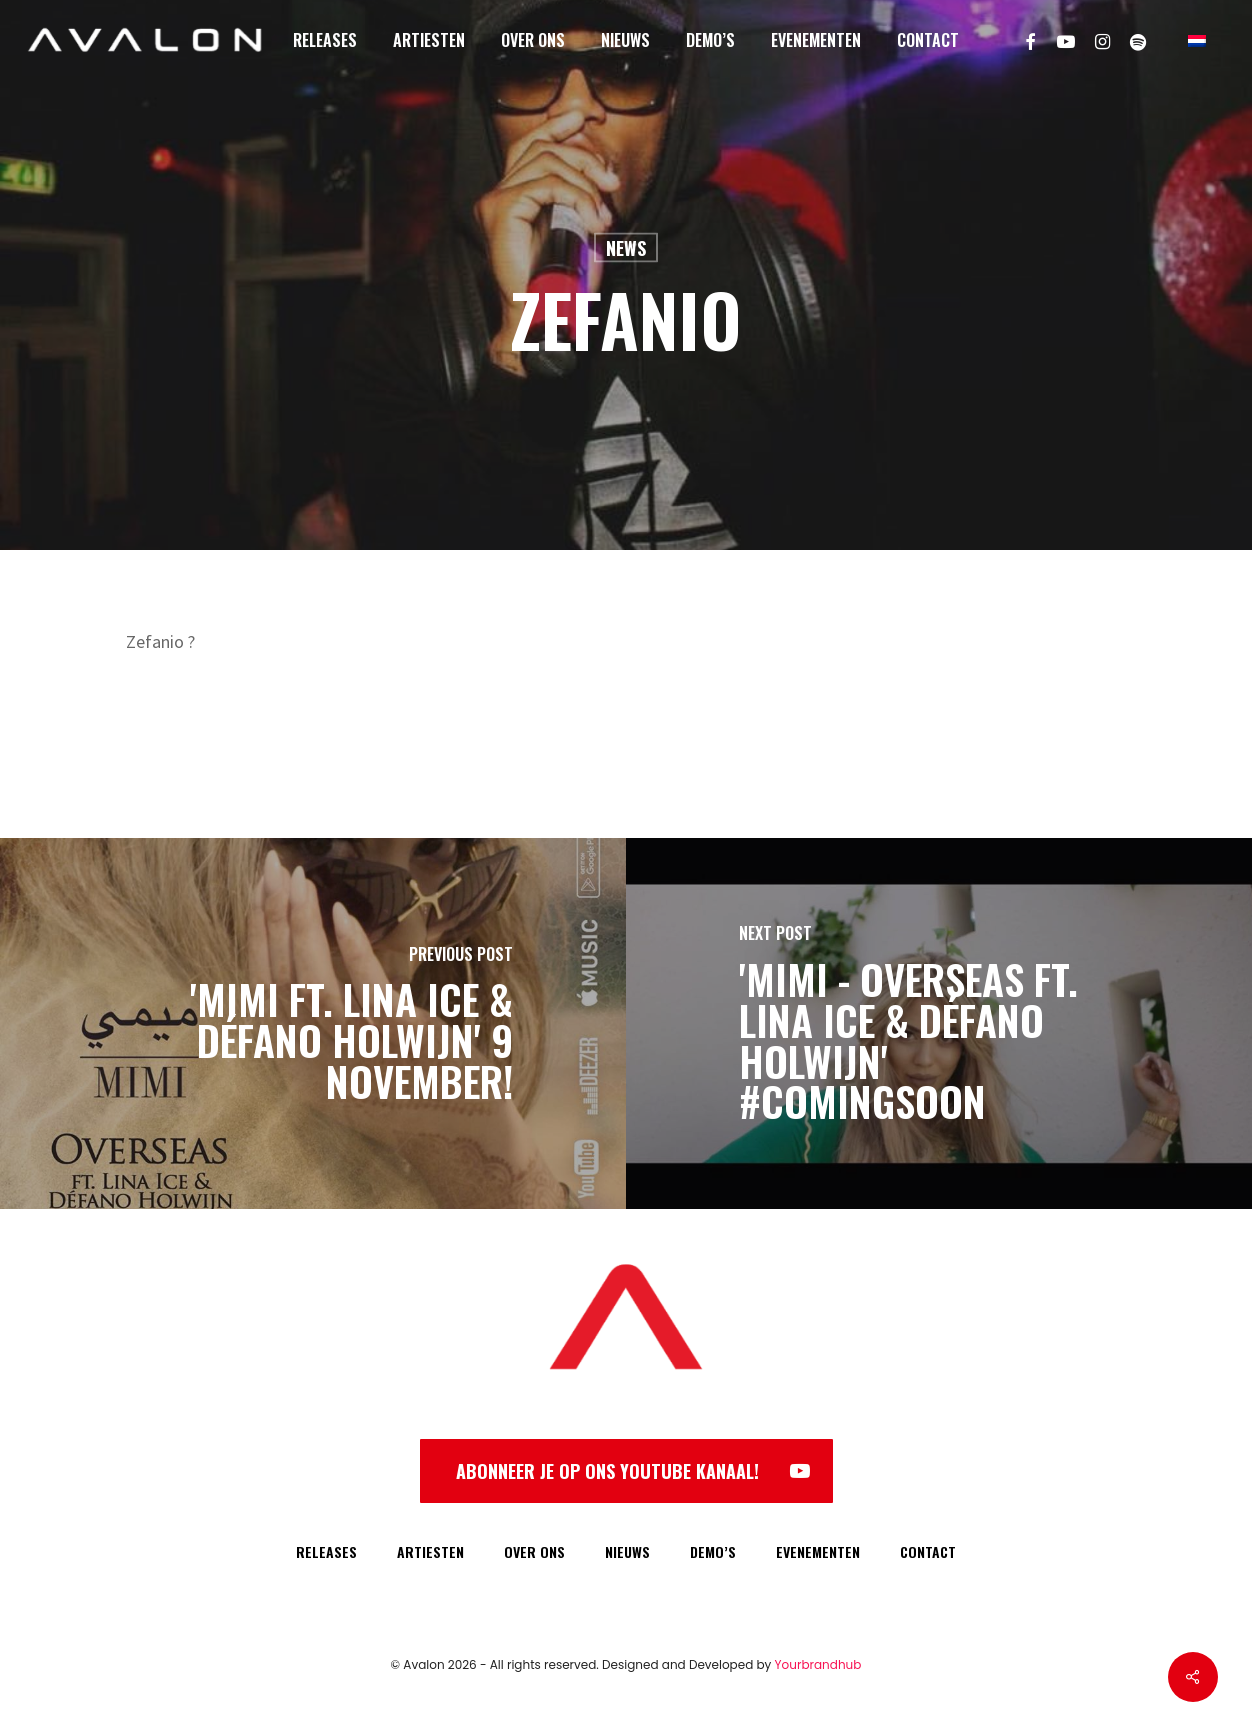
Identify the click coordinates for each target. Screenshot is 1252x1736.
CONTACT (928, 1551)
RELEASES (326, 1551)
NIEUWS (627, 1551)
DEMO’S (713, 1551)
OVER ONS (534, 1551)
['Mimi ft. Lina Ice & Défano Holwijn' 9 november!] (313, 1023)
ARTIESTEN (430, 1551)
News (626, 248)
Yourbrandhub (818, 1664)
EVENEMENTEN (818, 1551)
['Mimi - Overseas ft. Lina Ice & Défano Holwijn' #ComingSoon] (939, 1023)
